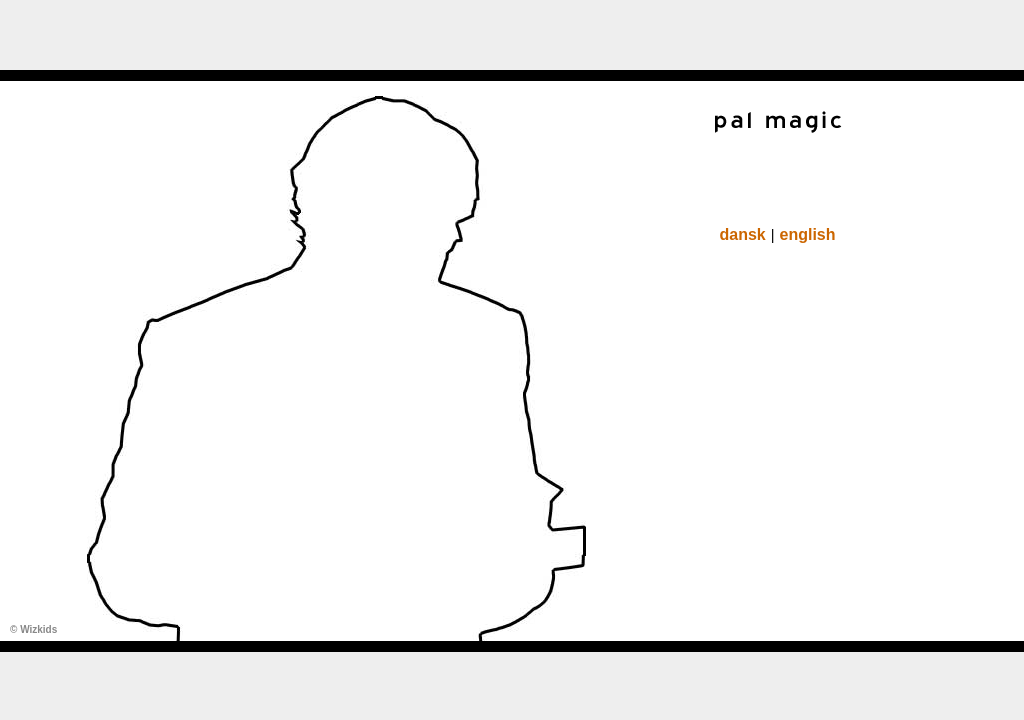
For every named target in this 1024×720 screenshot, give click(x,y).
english (808, 234)
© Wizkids (33, 629)
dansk (742, 234)
